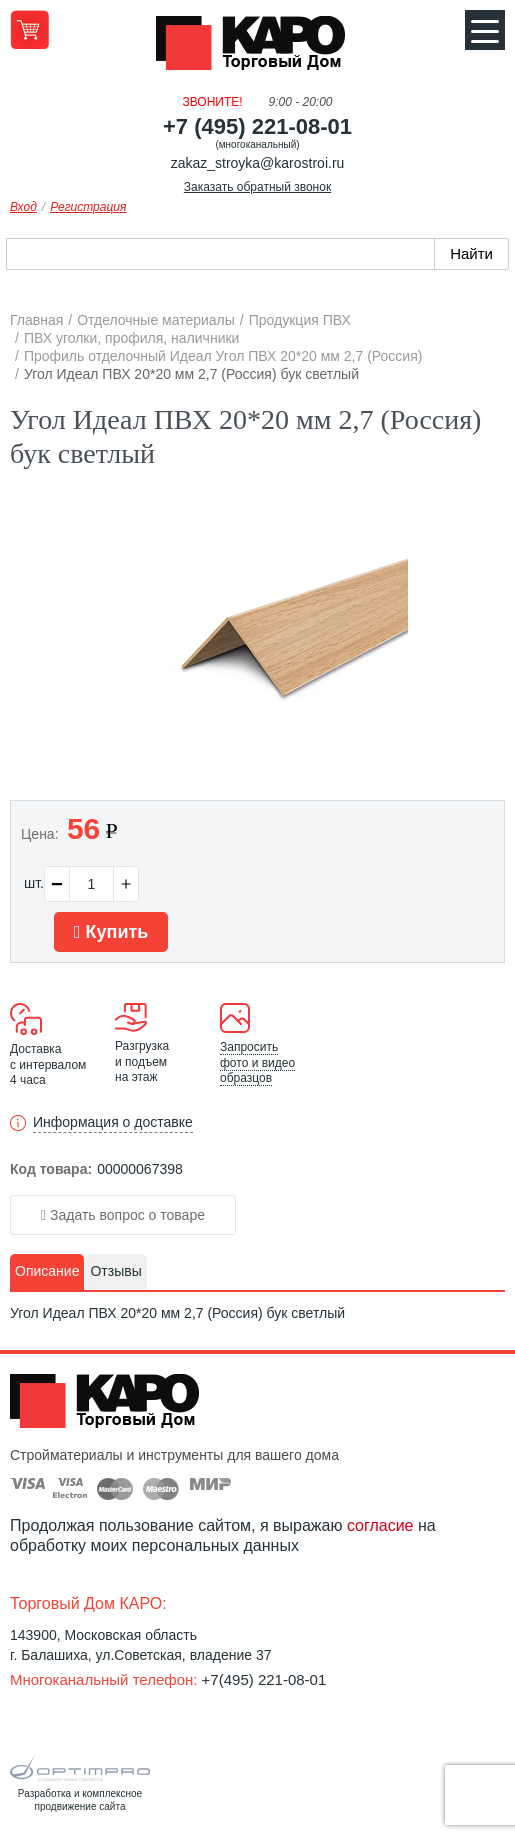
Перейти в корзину (29, 29)
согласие (380, 1525)
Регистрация (88, 207)
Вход (23, 207)
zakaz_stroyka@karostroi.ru (258, 163)
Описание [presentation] (47, 1271)
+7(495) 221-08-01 (264, 1679)
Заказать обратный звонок (257, 187)
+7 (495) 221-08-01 (257, 126)
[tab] (47, 1272)
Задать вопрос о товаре (123, 1215)
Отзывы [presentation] (115, 1271)
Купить (111, 932)
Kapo (258, 49)
